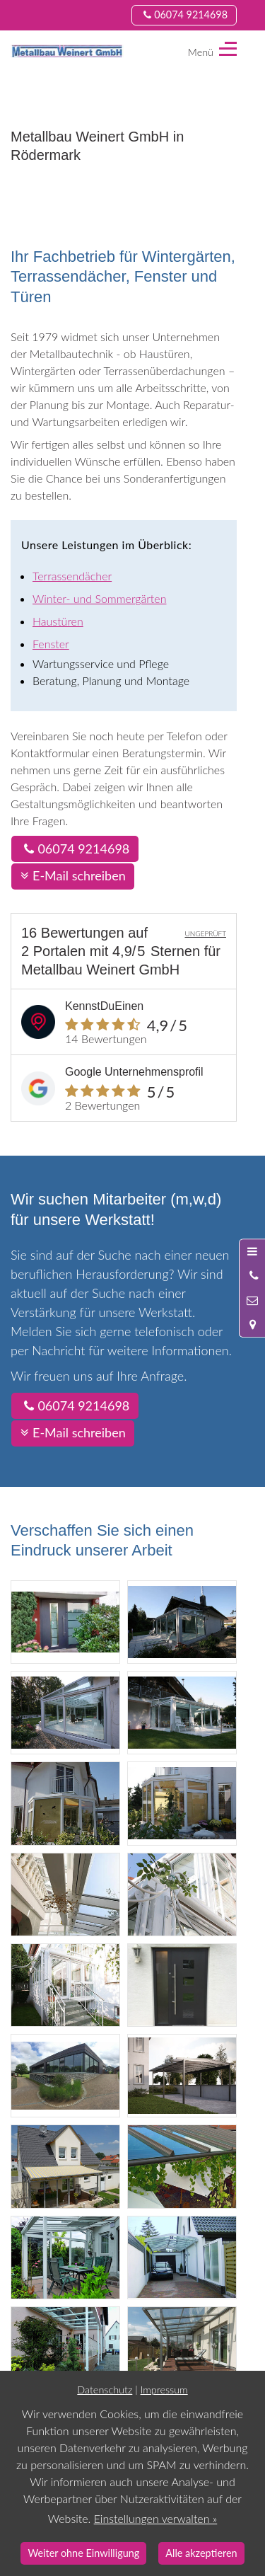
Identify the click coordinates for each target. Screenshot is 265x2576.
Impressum (164, 2390)
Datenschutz (104, 2390)
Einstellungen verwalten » (156, 2518)
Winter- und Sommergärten (99, 598)
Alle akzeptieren (201, 2553)
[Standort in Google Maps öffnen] (252, 1324)
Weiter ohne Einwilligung (83, 2553)
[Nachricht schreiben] (252, 1300)
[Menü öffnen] (252, 1251)
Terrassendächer (72, 575)
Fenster (51, 643)
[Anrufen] (252, 1276)
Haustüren (58, 621)
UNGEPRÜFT (205, 933)
